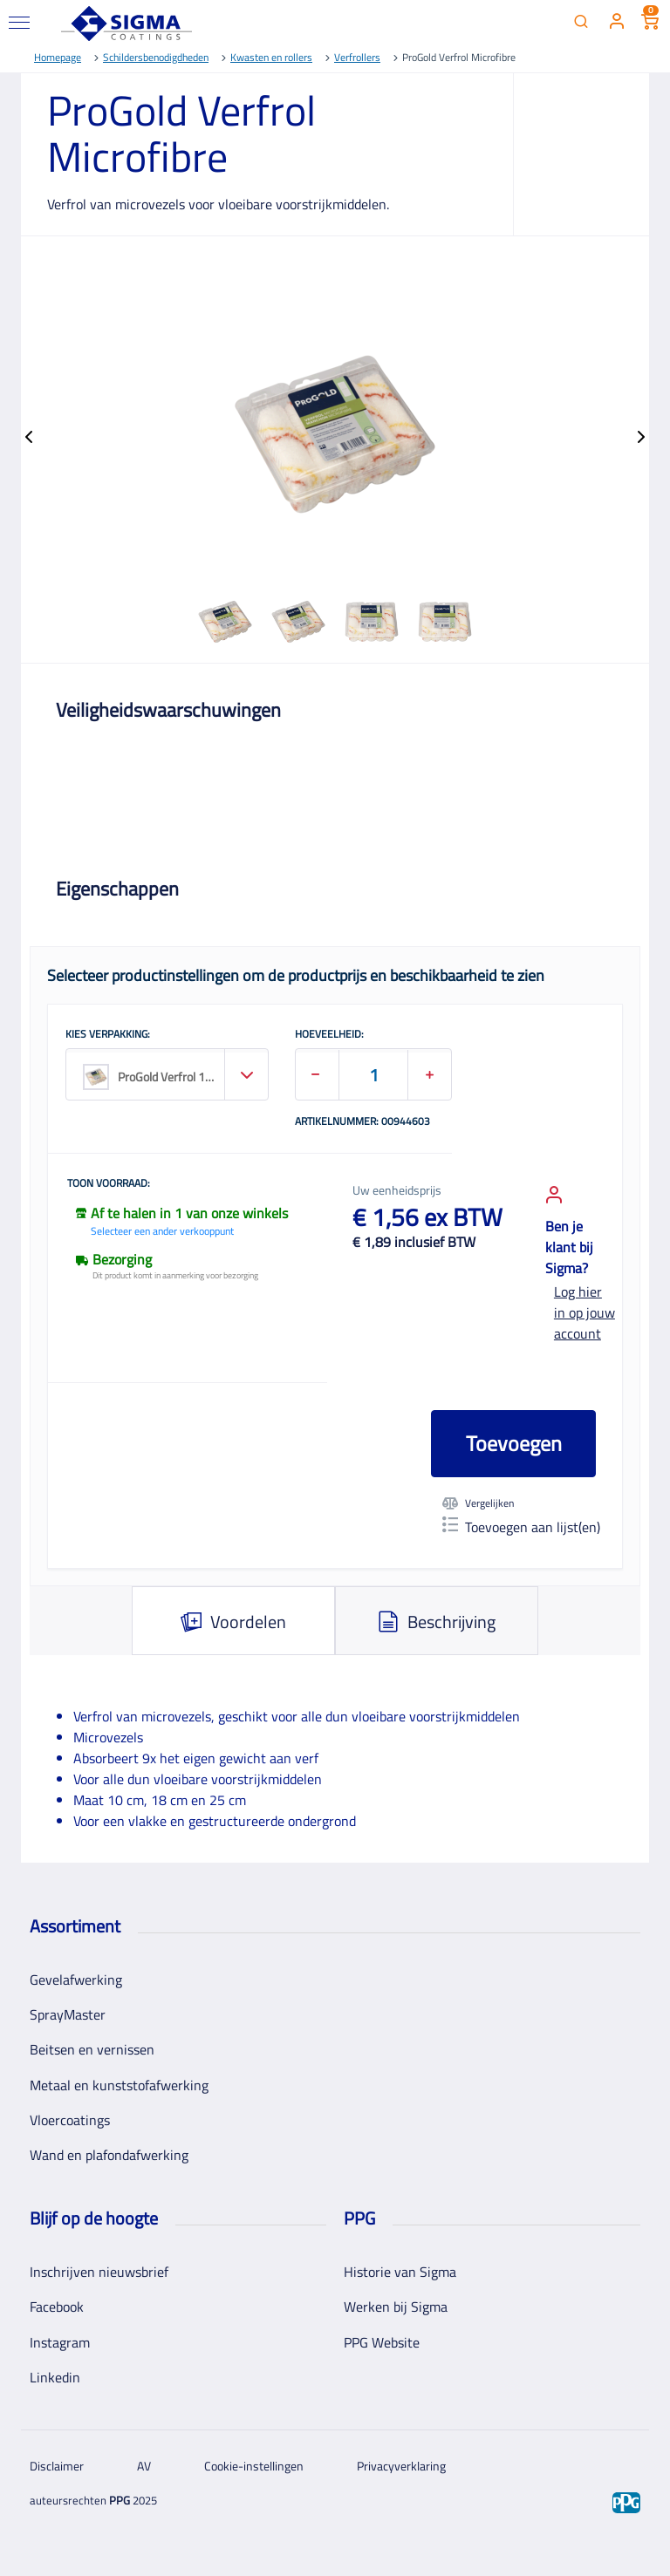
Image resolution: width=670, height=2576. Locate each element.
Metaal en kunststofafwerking (119, 2085)
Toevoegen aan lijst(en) (521, 1526)
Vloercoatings (70, 2119)
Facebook (57, 2306)
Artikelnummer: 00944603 (362, 1122)
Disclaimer (57, 2466)
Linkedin (55, 2377)
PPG (119, 2500)
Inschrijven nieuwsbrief (99, 2271)
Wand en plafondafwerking (109, 2154)
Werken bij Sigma (396, 2306)
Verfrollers (357, 57)
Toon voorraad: (108, 1184)
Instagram (60, 2342)
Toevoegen (514, 1443)
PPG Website (382, 2342)
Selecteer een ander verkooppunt (162, 1231)
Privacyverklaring (401, 2466)
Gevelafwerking (76, 1979)
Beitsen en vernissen (92, 2049)
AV (144, 2466)
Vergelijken (478, 1503)
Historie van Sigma (400, 2271)
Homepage (57, 57)
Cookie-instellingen (254, 2466)
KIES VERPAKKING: (107, 1035)
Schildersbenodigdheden (156, 57)
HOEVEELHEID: (329, 1035)
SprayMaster (68, 2014)
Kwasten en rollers (271, 57)
